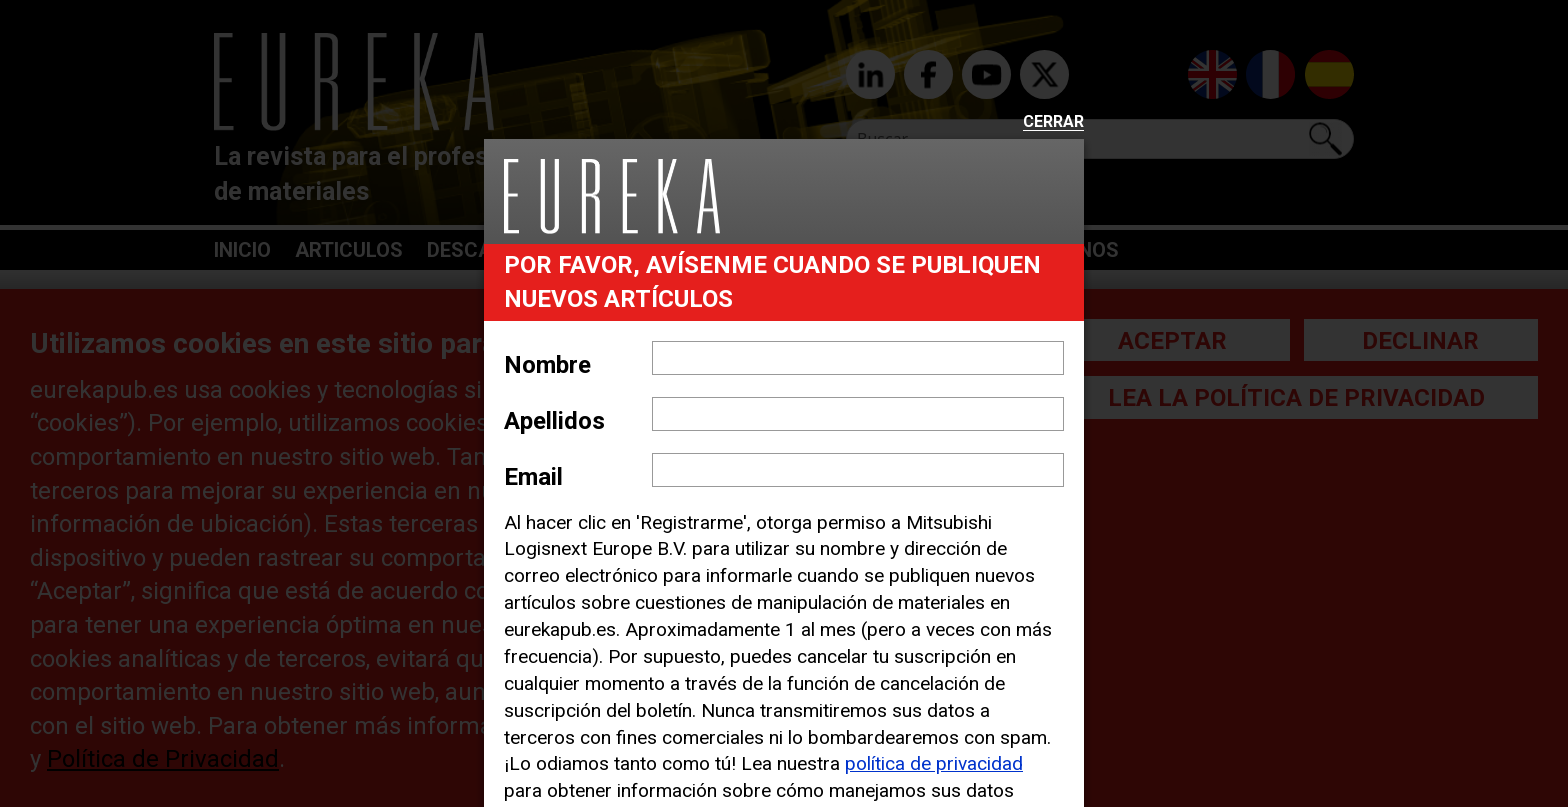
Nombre (547, 365)
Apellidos (554, 421)
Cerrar (1053, 122)
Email (533, 477)
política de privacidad (934, 763)
